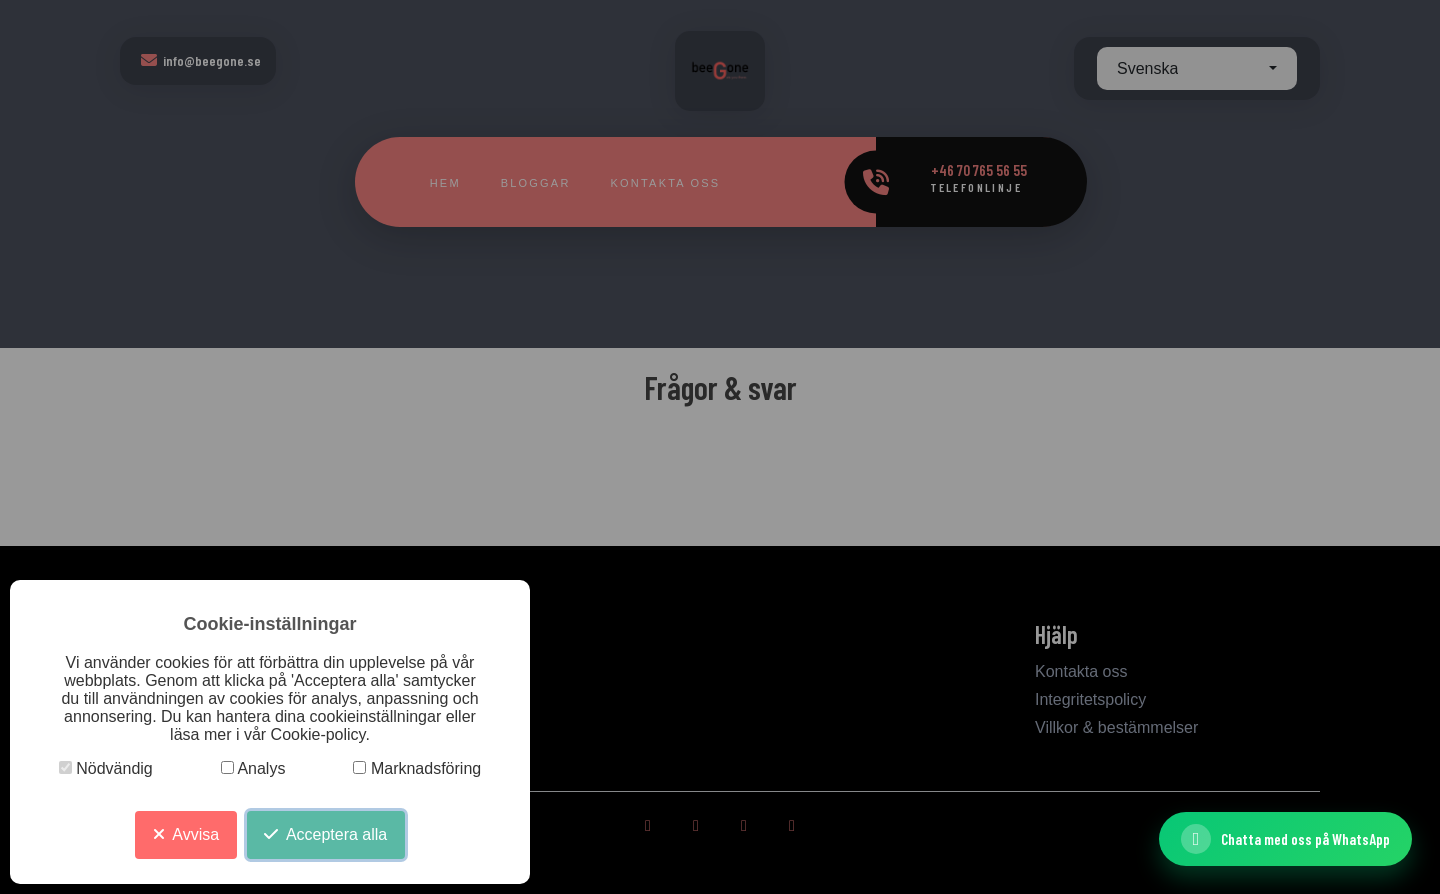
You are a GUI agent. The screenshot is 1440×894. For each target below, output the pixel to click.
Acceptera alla (325, 834)
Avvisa (186, 834)
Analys (253, 768)
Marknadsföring (417, 768)
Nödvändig (106, 768)
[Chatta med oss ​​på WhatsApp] (1285, 839)
